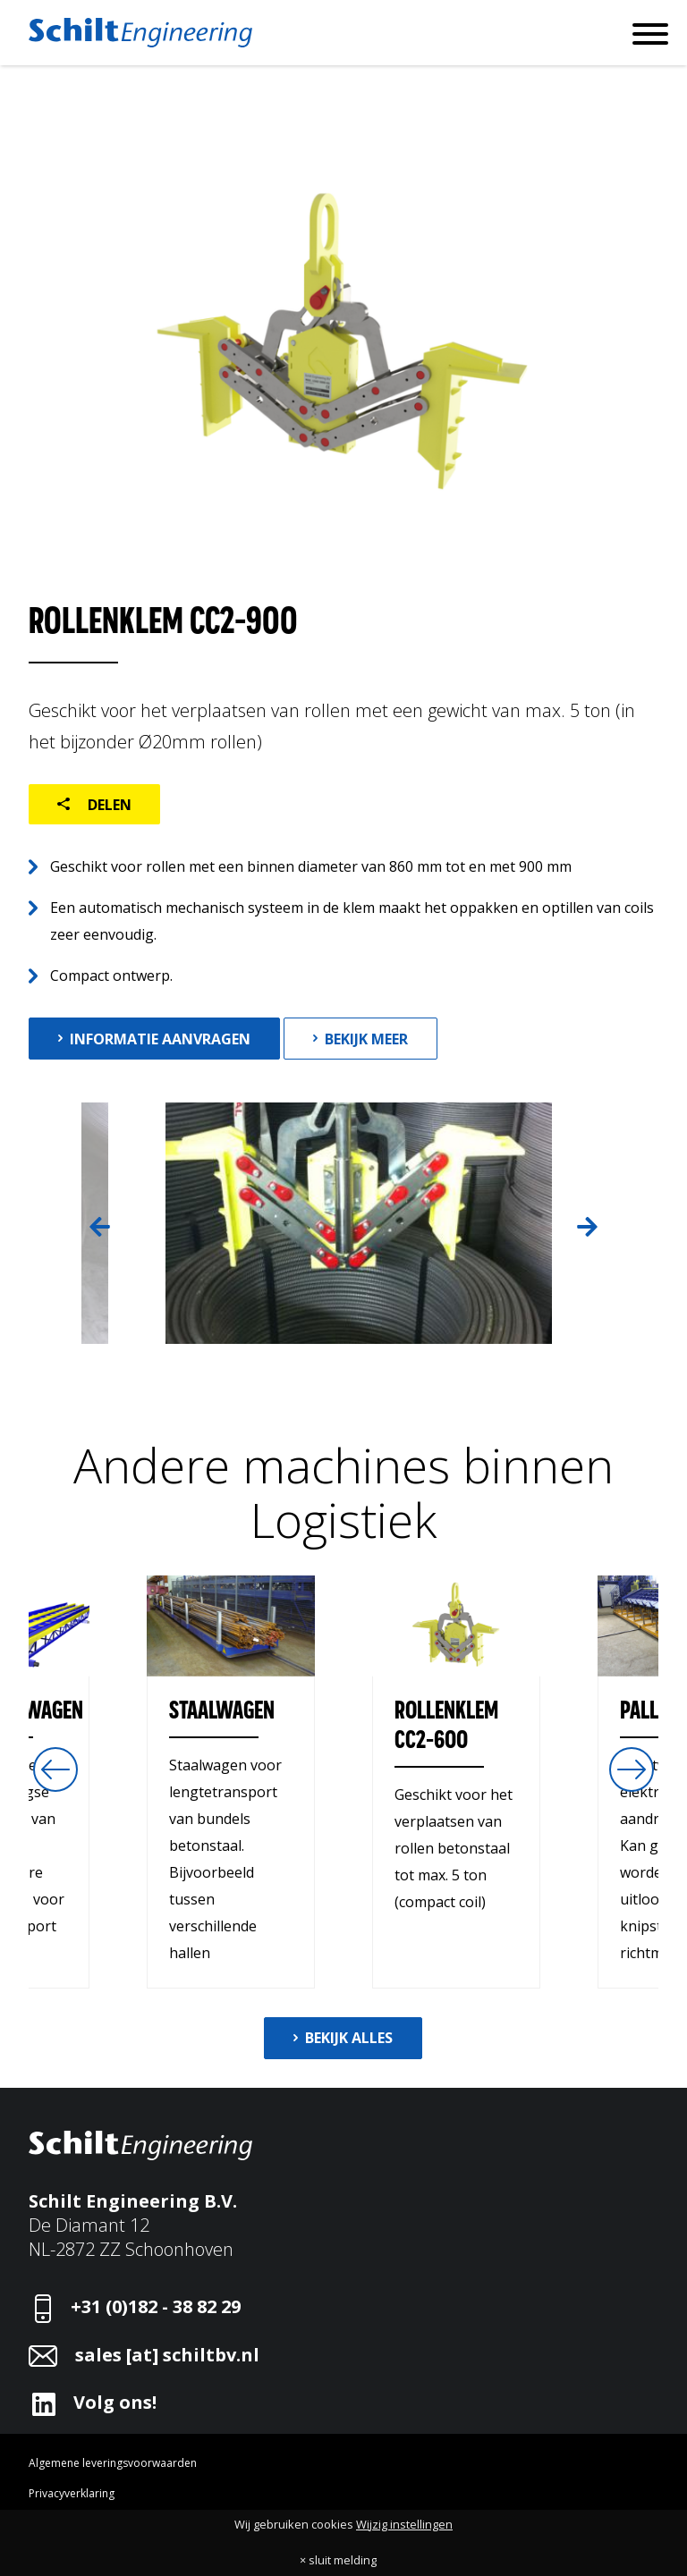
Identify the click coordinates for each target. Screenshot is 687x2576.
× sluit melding (338, 2560)
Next (586, 1227)
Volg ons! (115, 2402)
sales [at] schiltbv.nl (167, 2355)
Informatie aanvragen (160, 1039)
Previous (99, 1227)
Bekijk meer (366, 1039)
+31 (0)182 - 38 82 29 (156, 2306)
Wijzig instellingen (404, 2524)
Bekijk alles (349, 2038)
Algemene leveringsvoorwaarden (113, 2462)
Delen (107, 805)
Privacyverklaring (71, 2493)
